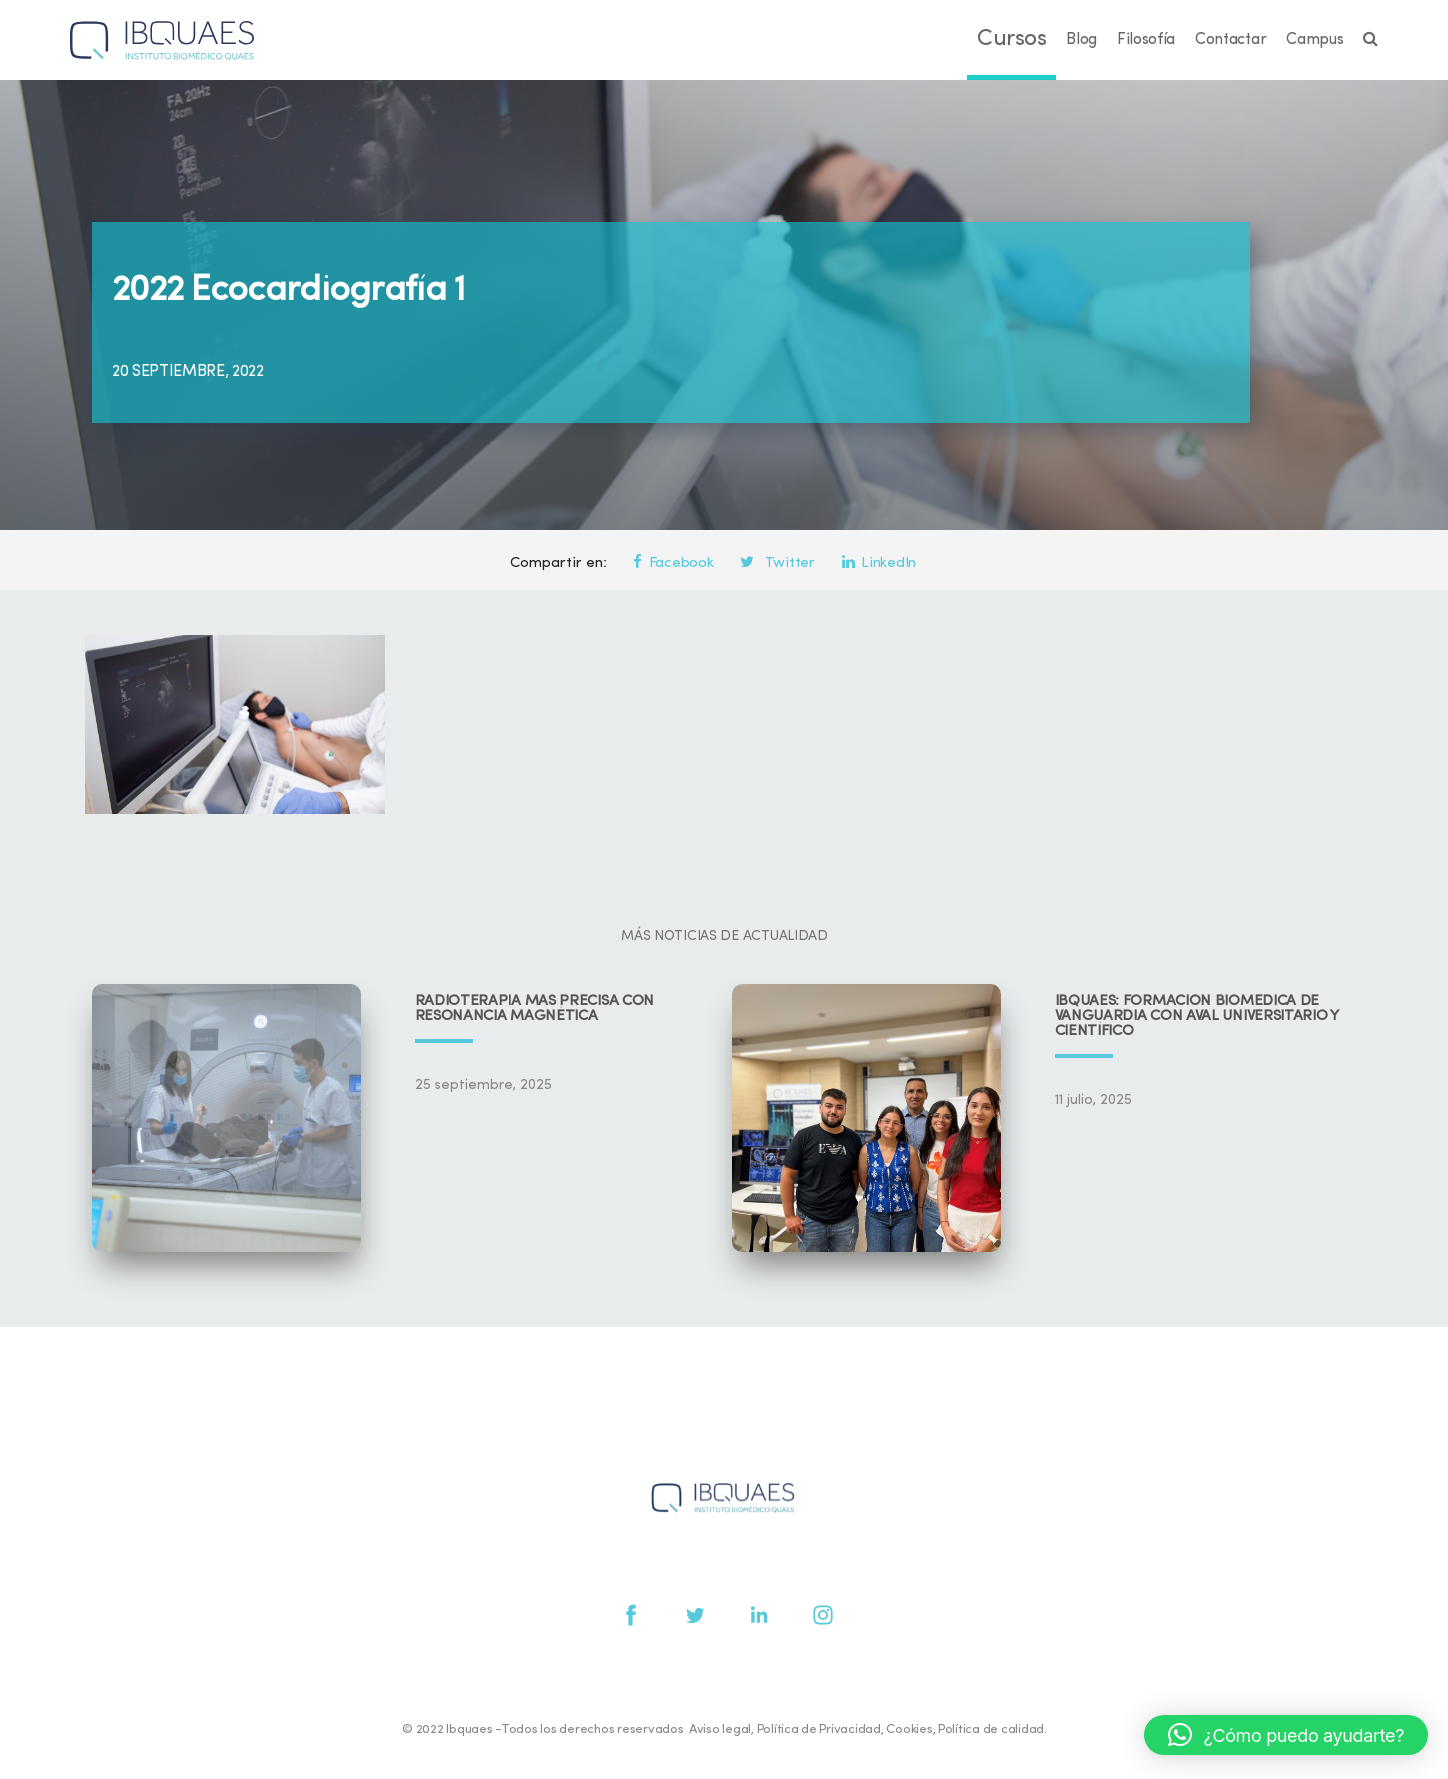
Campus (1314, 40)
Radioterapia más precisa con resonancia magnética (535, 1009)
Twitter (777, 563)
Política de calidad (991, 1729)
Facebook (673, 563)
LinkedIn (879, 563)
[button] (1286, 1735)
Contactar (1230, 40)
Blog (1081, 40)
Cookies (909, 1729)
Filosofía (1146, 40)
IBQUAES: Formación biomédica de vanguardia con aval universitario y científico (1197, 1016)
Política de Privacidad (819, 1729)
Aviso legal (720, 1729)
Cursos (1011, 39)
